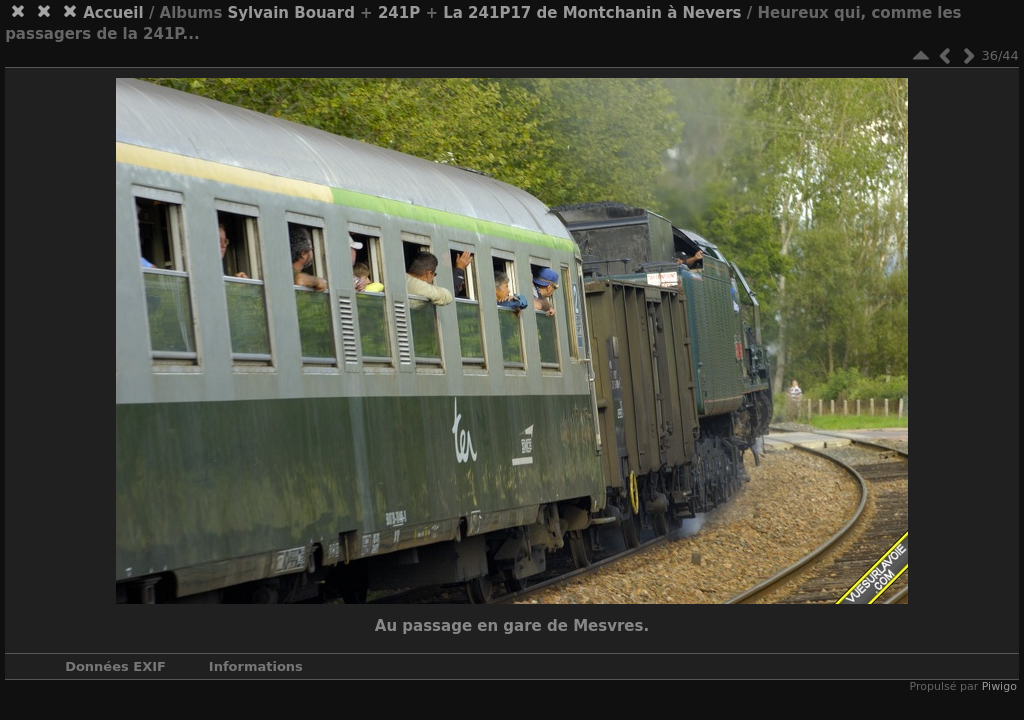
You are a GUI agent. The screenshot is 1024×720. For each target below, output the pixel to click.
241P (399, 13)
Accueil (113, 13)
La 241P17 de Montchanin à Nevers (592, 13)
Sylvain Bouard (291, 13)
